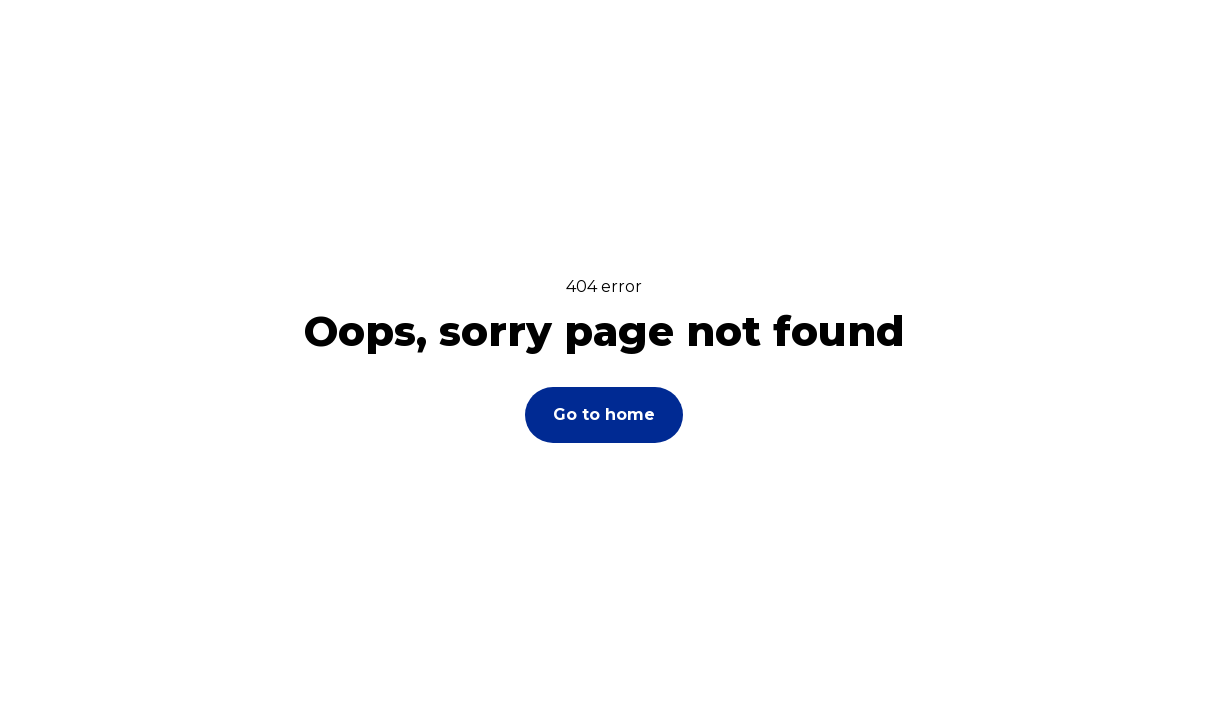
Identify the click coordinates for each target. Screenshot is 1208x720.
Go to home (604, 414)
